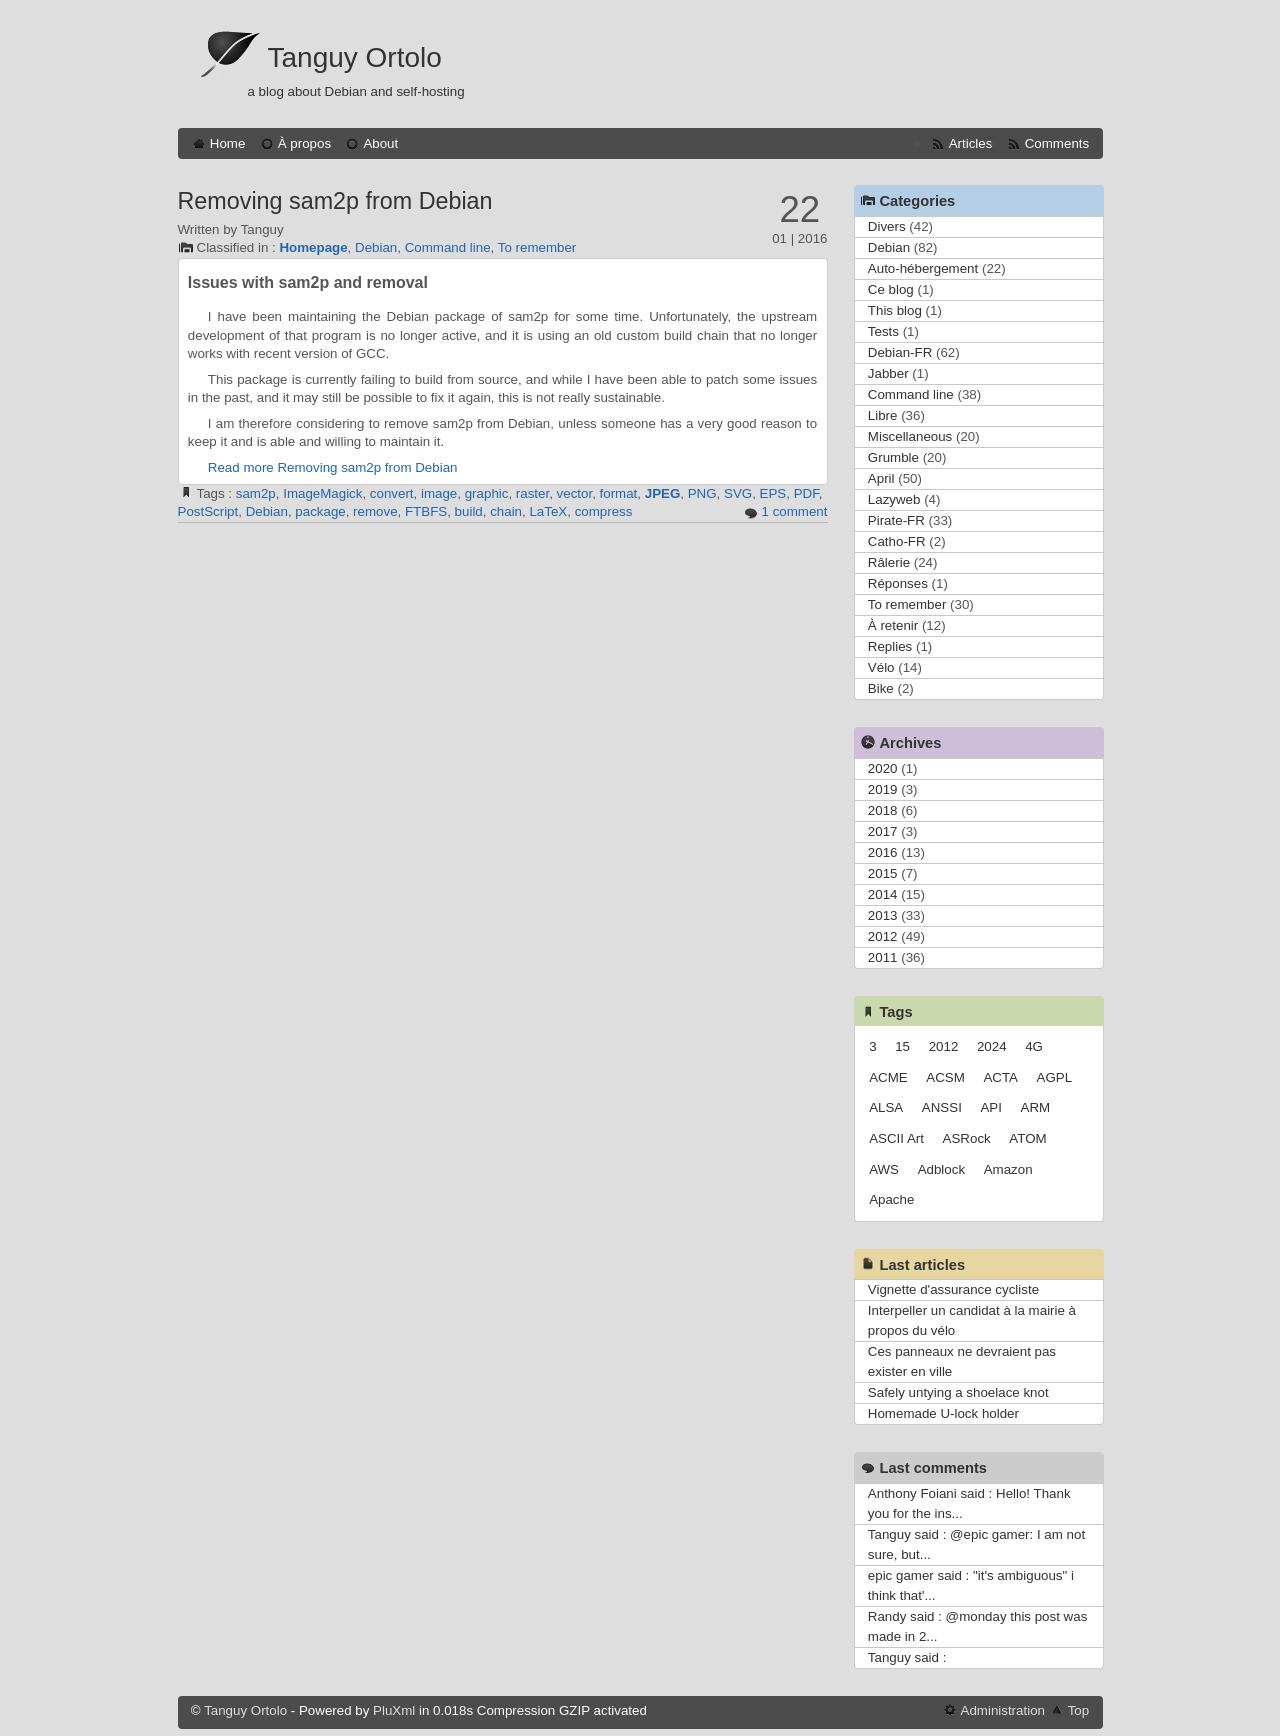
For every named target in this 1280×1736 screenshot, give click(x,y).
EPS (773, 493)
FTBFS (426, 511)
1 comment (795, 511)
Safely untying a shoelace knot (958, 1392)
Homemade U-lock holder (943, 1413)
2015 (883, 873)
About (380, 143)
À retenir (893, 625)
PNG (702, 493)
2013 (883, 915)
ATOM (1027, 1138)
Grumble (893, 457)
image (439, 493)
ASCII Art (896, 1138)
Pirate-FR (896, 520)
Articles (971, 143)
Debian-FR (900, 352)
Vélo (881, 667)
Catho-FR (897, 541)
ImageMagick (322, 493)
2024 (992, 1046)
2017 (883, 831)
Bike (881, 688)
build (469, 511)
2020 (883, 768)
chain (506, 511)
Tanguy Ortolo (355, 57)
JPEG (663, 493)
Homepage (313, 247)
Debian (376, 247)
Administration (1003, 1710)
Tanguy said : (907, 1657)
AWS (884, 1169)
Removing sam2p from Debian (335, 201)
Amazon (1008, 1169)
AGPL (1055, 1077)
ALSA (886, 1107)
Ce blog (891, 289)
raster (532, 493)
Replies (890, 646)
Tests (883, 331)
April (881, 478)
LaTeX (548, 511)
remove (375, 511)
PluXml (394, 1710)
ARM (1036, 1107)
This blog (895, 310)
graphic (487, 493)
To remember (537, 247)
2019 (883, 789)
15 (902, 1046)
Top (1079, 1710)
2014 (883, 894)
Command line (448, 247)
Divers (887, 226)
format (619, 493)
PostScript (208, 511)
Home (228, 143)
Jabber (888, 373)
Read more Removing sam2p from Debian (333, 467)
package (320, 511)
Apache (891, 1199)
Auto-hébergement (923, 268)
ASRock (967, 1138)
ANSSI (942, 1107)
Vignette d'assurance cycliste (953, 1289)
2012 (883, 936)
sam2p (256, 493)
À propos (304, 143)
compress (604, 511)
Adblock (941, 1169)
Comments (1057, 143)
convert (392, 493)
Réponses (898, 583)
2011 (883, 957)
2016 (883, 852)
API (990, 1107)
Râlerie (889, 562)
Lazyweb (894, 499)
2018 (883, 810)
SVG (738, 493)
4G (1034, 1046)
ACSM (945, 1077)
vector (575, 493)
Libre (883, 415)
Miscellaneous (910, 436)
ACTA (1000, 1077)
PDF (806, 493)
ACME (888, 1077)
